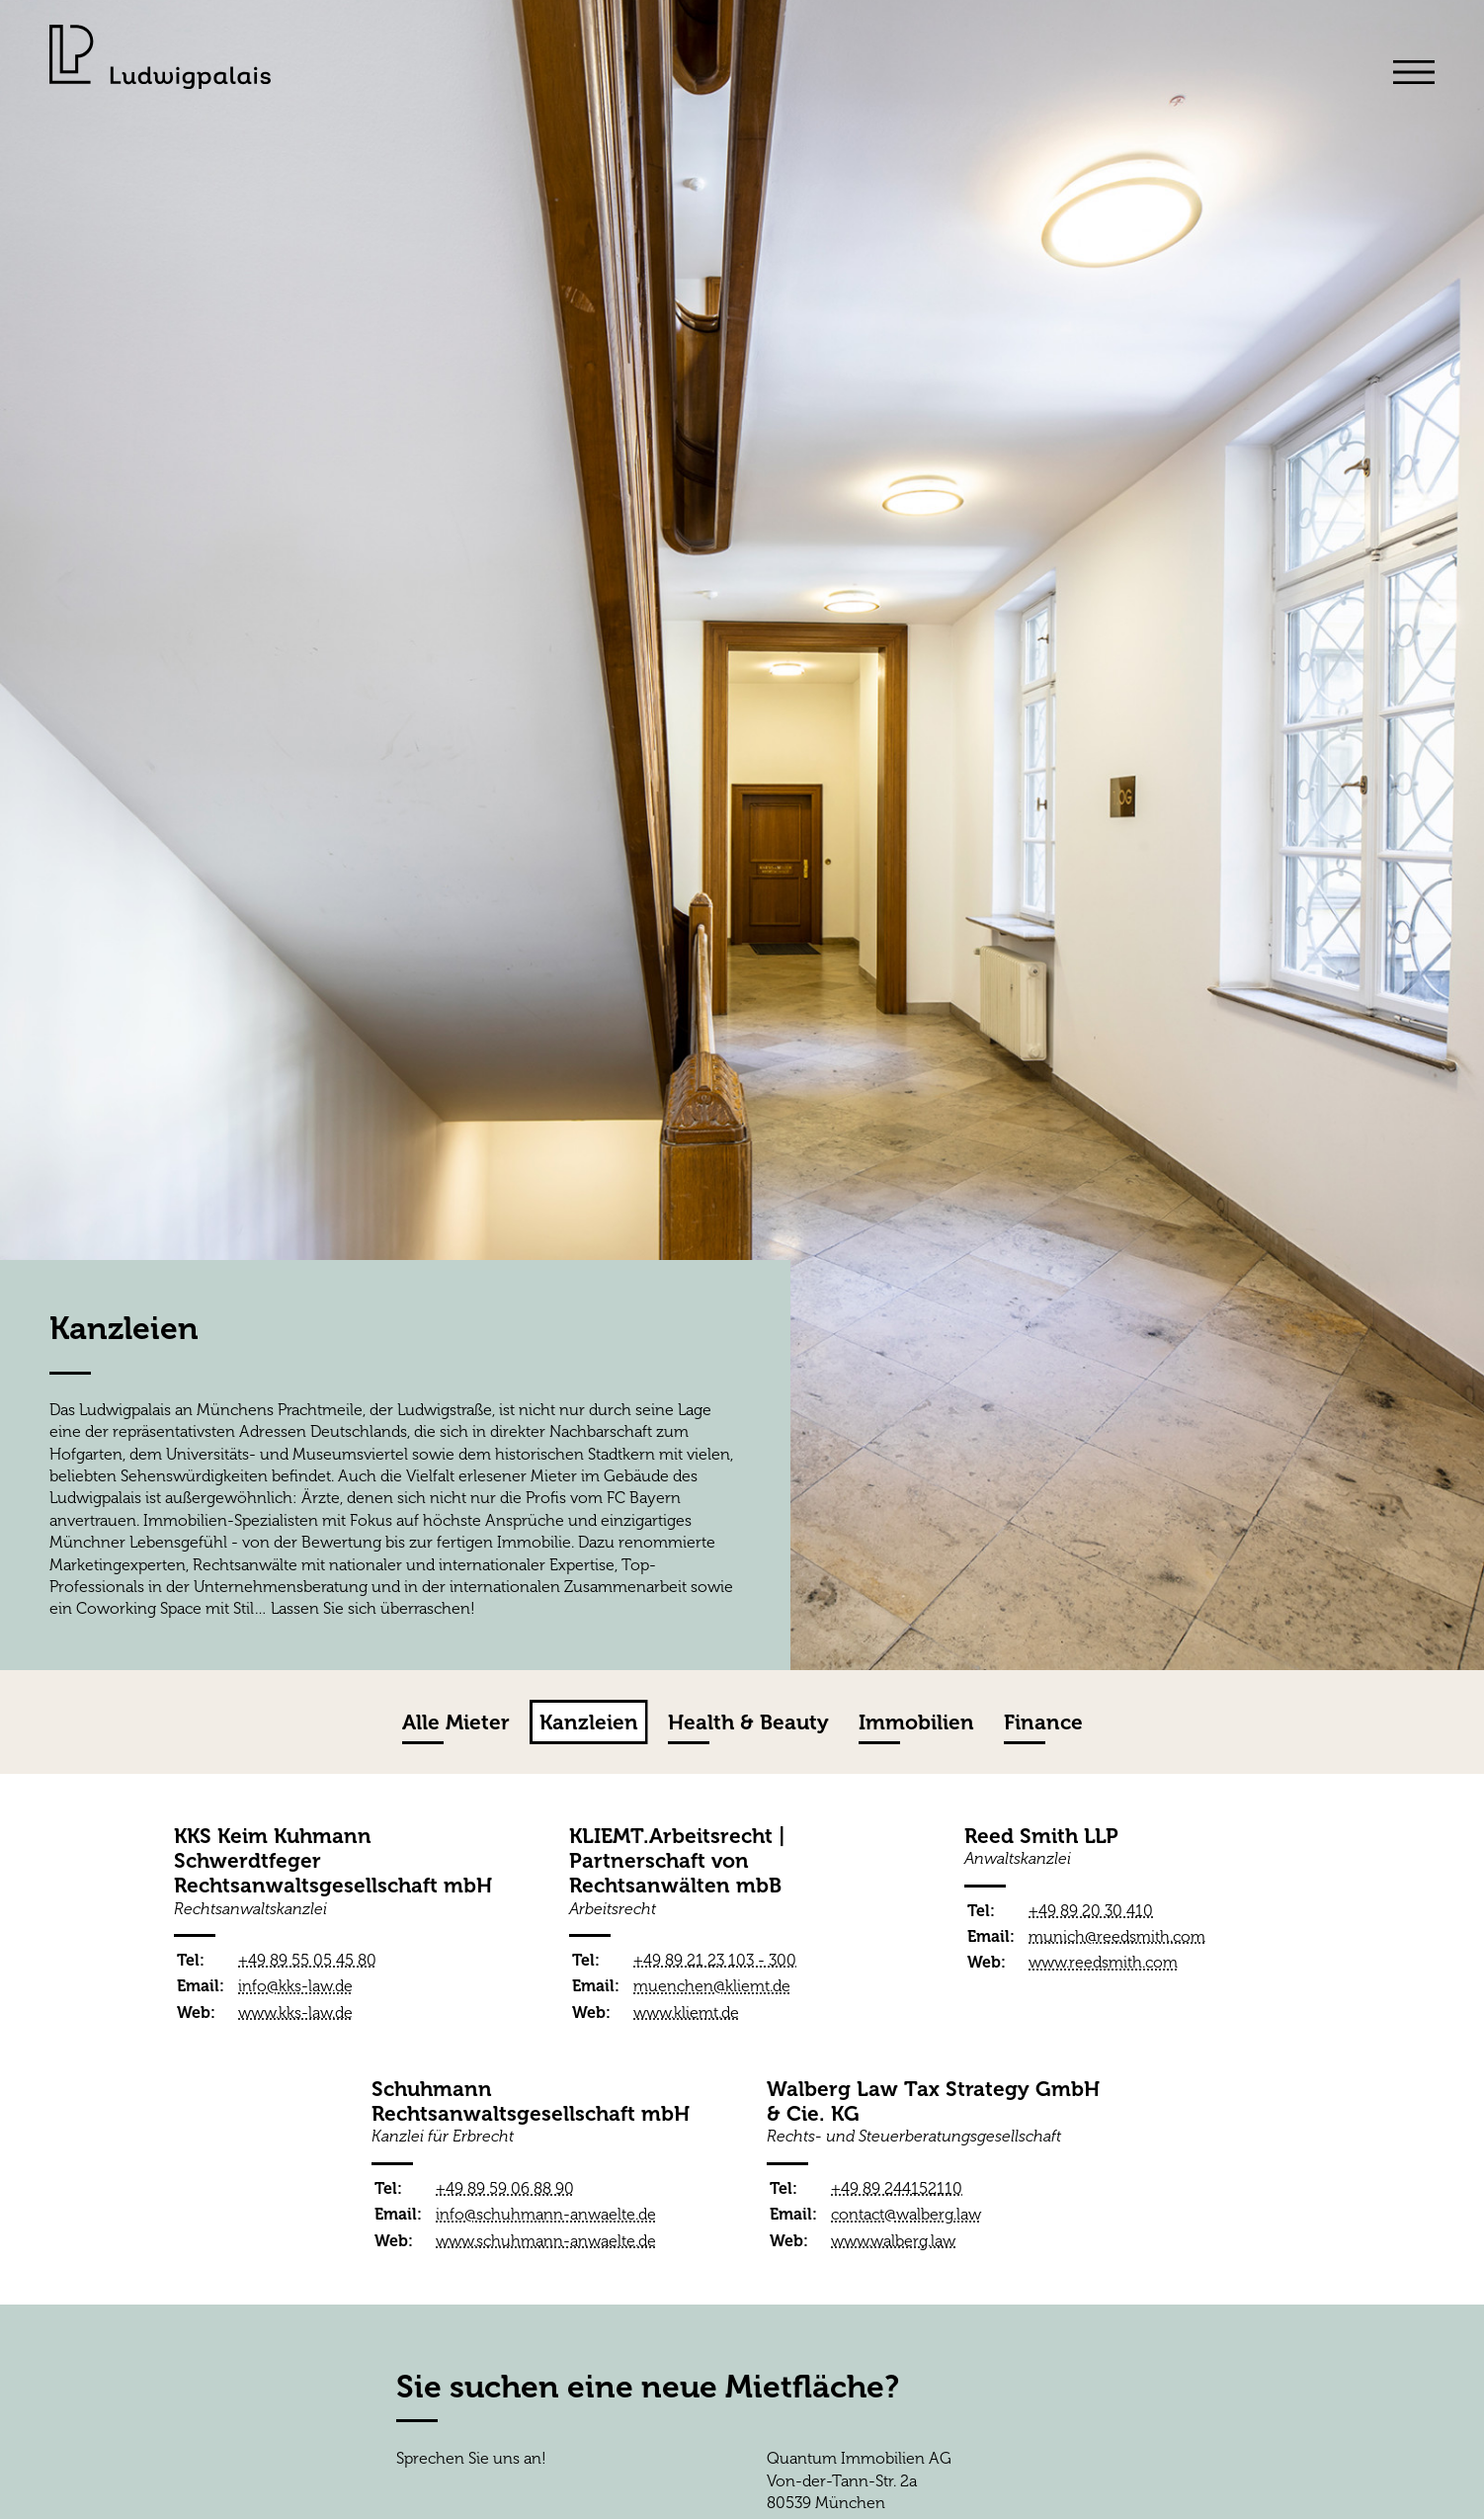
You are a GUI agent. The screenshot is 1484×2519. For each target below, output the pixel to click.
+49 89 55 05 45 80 (307, 1960)
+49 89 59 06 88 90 (505, 2188)
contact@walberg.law (906, 2214)
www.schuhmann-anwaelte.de (546, 2240)
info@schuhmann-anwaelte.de (546, 2214)
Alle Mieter (456, 1722)
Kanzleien (588, 1722)
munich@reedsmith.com (1117, 1936)
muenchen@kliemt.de (711, 1985)
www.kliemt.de (686, 2012)
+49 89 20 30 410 (1091, 1910)
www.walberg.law (893, 2240)
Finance (1043, 1722)
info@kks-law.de (295, 1985)
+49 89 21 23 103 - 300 (714, 1960)
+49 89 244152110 (896, 2188)
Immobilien (916, 1722)
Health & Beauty (748, 1722)
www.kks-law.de (295, 2012)
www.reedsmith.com (1103, 1962)
